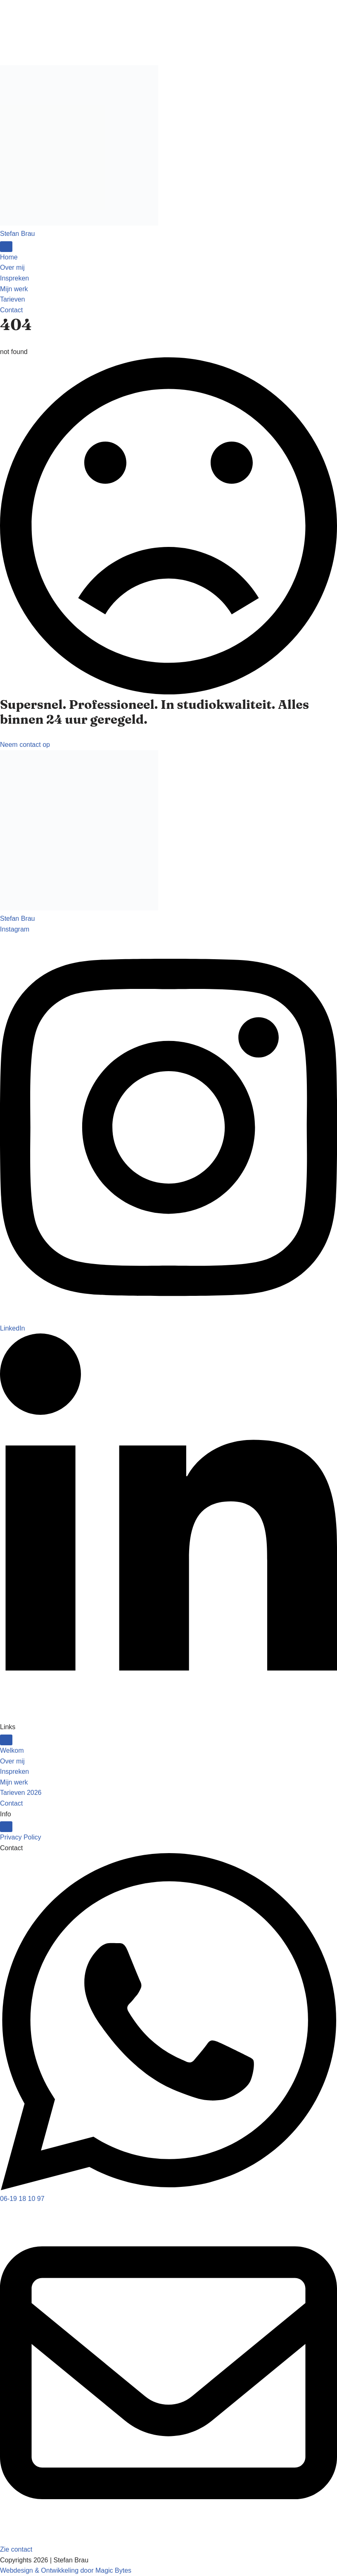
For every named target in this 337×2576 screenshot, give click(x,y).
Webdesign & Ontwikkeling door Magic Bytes (65, 2570)
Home (9, 257)
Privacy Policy (20, 1837)
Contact (11, 1803)
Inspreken (14, 278)
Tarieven (12, 299)
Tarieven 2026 (21, 1792)
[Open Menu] (6, 246)
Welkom (12, 1750)
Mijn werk (14, 288)
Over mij (12, 267)
